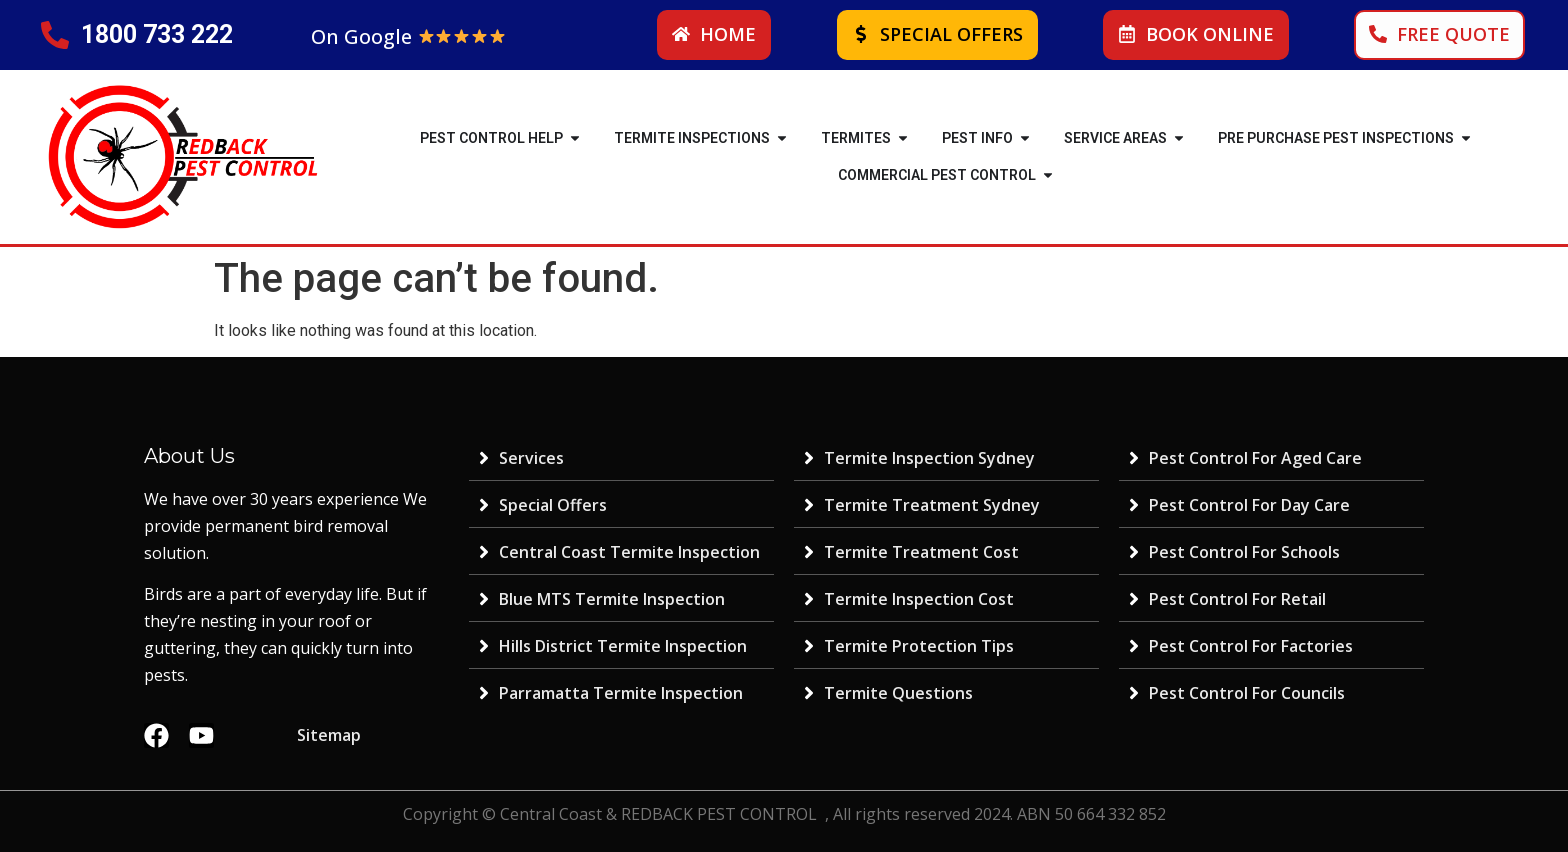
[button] (575, 138)
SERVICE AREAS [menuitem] (1115, 138)
